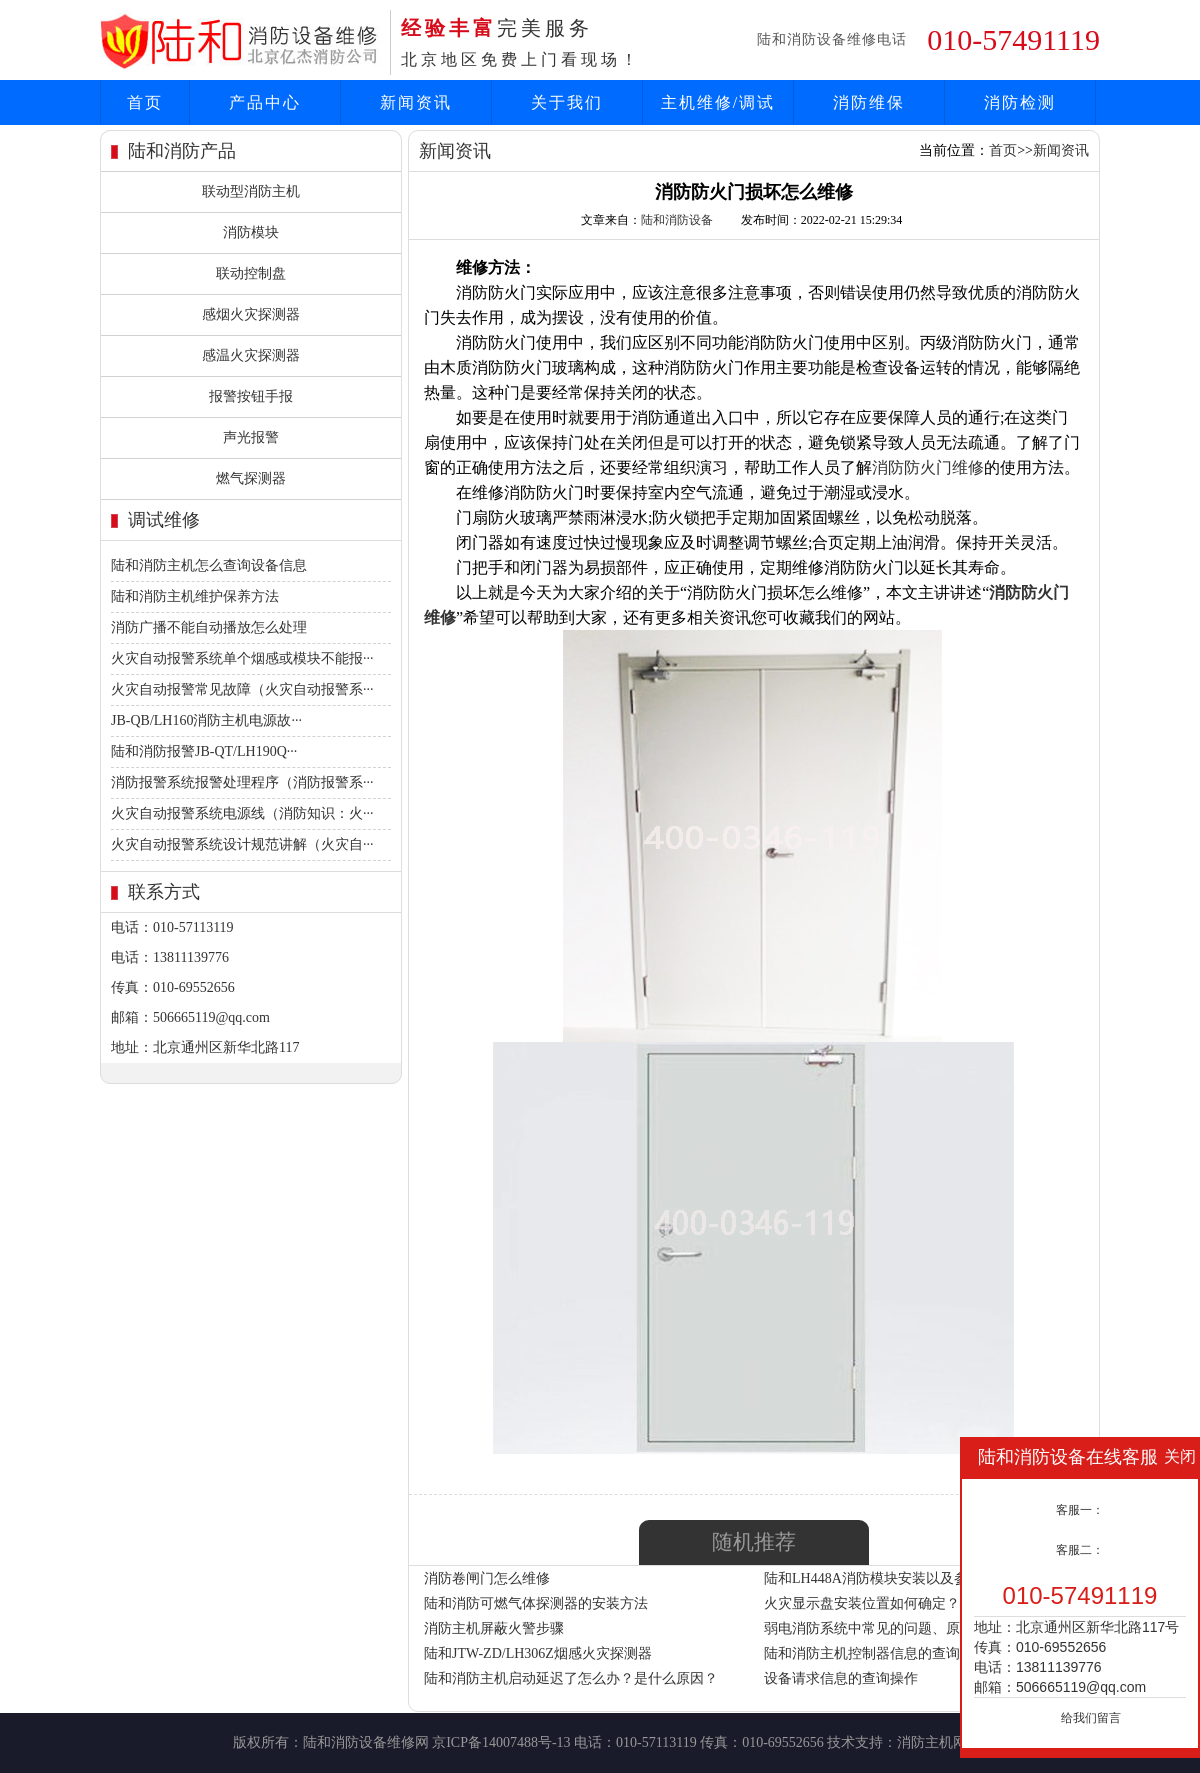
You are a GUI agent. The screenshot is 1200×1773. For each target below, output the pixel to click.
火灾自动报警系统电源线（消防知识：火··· (242, 813)
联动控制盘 (251, 273)
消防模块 (251, 232)
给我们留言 (1091, 1718)
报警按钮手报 (251, 396)
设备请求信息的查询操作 (841, 1678)
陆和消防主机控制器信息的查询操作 (876, 1653)
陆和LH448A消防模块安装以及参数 (873, 1578)
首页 (145, 102)
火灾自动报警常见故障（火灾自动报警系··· (242, 689)
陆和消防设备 (677, 220)
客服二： (1080, 1550)
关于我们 (567, 102)
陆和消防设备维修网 (366, 1742)
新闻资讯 (416, 102)
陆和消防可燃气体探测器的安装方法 (536, 1603)
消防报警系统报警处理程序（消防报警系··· (242, 782)
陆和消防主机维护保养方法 (195, 596)
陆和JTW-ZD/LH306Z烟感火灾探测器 (538, 1653)
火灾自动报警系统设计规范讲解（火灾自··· (242, 844)
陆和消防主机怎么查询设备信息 (209, 565)
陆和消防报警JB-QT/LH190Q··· (204, 751)
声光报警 (251, 437)
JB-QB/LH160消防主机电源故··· (206, 720)
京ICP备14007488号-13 (501, 1742)
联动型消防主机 (251, 191)
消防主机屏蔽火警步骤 (494, 1628)
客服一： (1080, 1510)
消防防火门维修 (928, 467)
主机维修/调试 (718, 102)
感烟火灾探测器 (251, 314)
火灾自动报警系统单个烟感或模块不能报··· (242, 658)
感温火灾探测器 (251, 355)
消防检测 (1020, 102)
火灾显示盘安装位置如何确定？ (862, 1603)
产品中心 (265, 102)
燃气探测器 (251, 478)
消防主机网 (932, 1742)
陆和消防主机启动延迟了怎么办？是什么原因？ (571, 1678)
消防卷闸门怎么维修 (487, 1578)
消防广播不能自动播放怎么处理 (209, 627)
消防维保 (869, 102)
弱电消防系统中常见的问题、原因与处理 (890, 1628)
